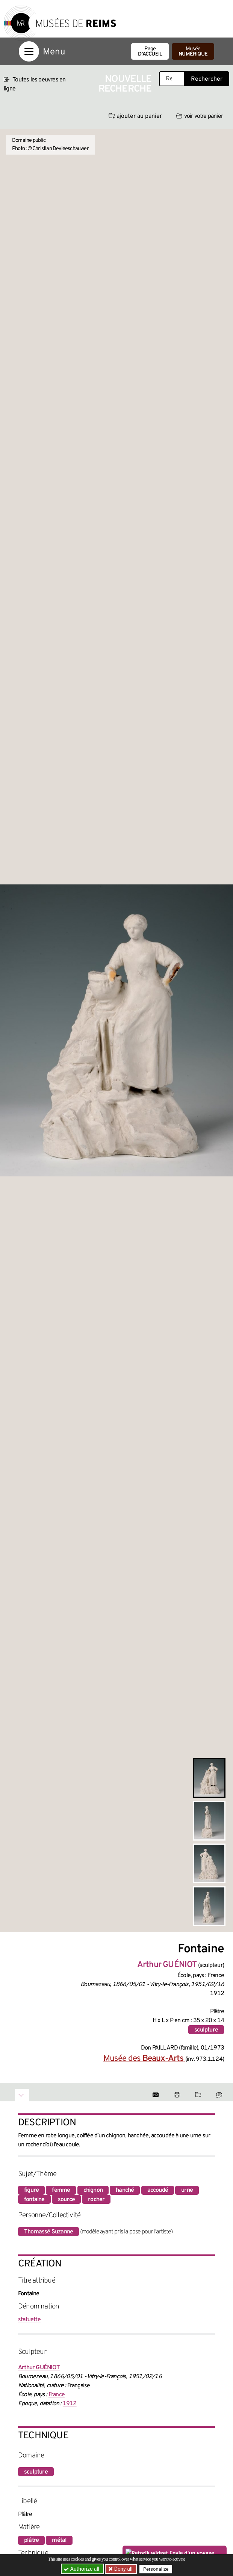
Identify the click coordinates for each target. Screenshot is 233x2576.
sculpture (206, 2030)
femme (61, 2190)
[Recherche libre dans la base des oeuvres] (172, 78)
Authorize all (82, 2569)
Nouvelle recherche (125, 84)
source (66, 2199)
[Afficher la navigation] (29, 51)
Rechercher (206, 79)
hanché (125, 2190)
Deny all (123, 2569)
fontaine (34, 2199)
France (56, 2395)
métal (59, 2540)
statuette (29, 2319)
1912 (70, 2404)
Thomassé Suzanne (48, 2232)
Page (150, 51)
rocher (96, 2199)
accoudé (157, 2190)
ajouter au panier (135, 116)
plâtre (31, 2540)
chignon (93, 2190)
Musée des (144, 2058)
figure (31, 2190)
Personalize (156, 2569)
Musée (193, 51)
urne (187, 2190)
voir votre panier (199, 116)
